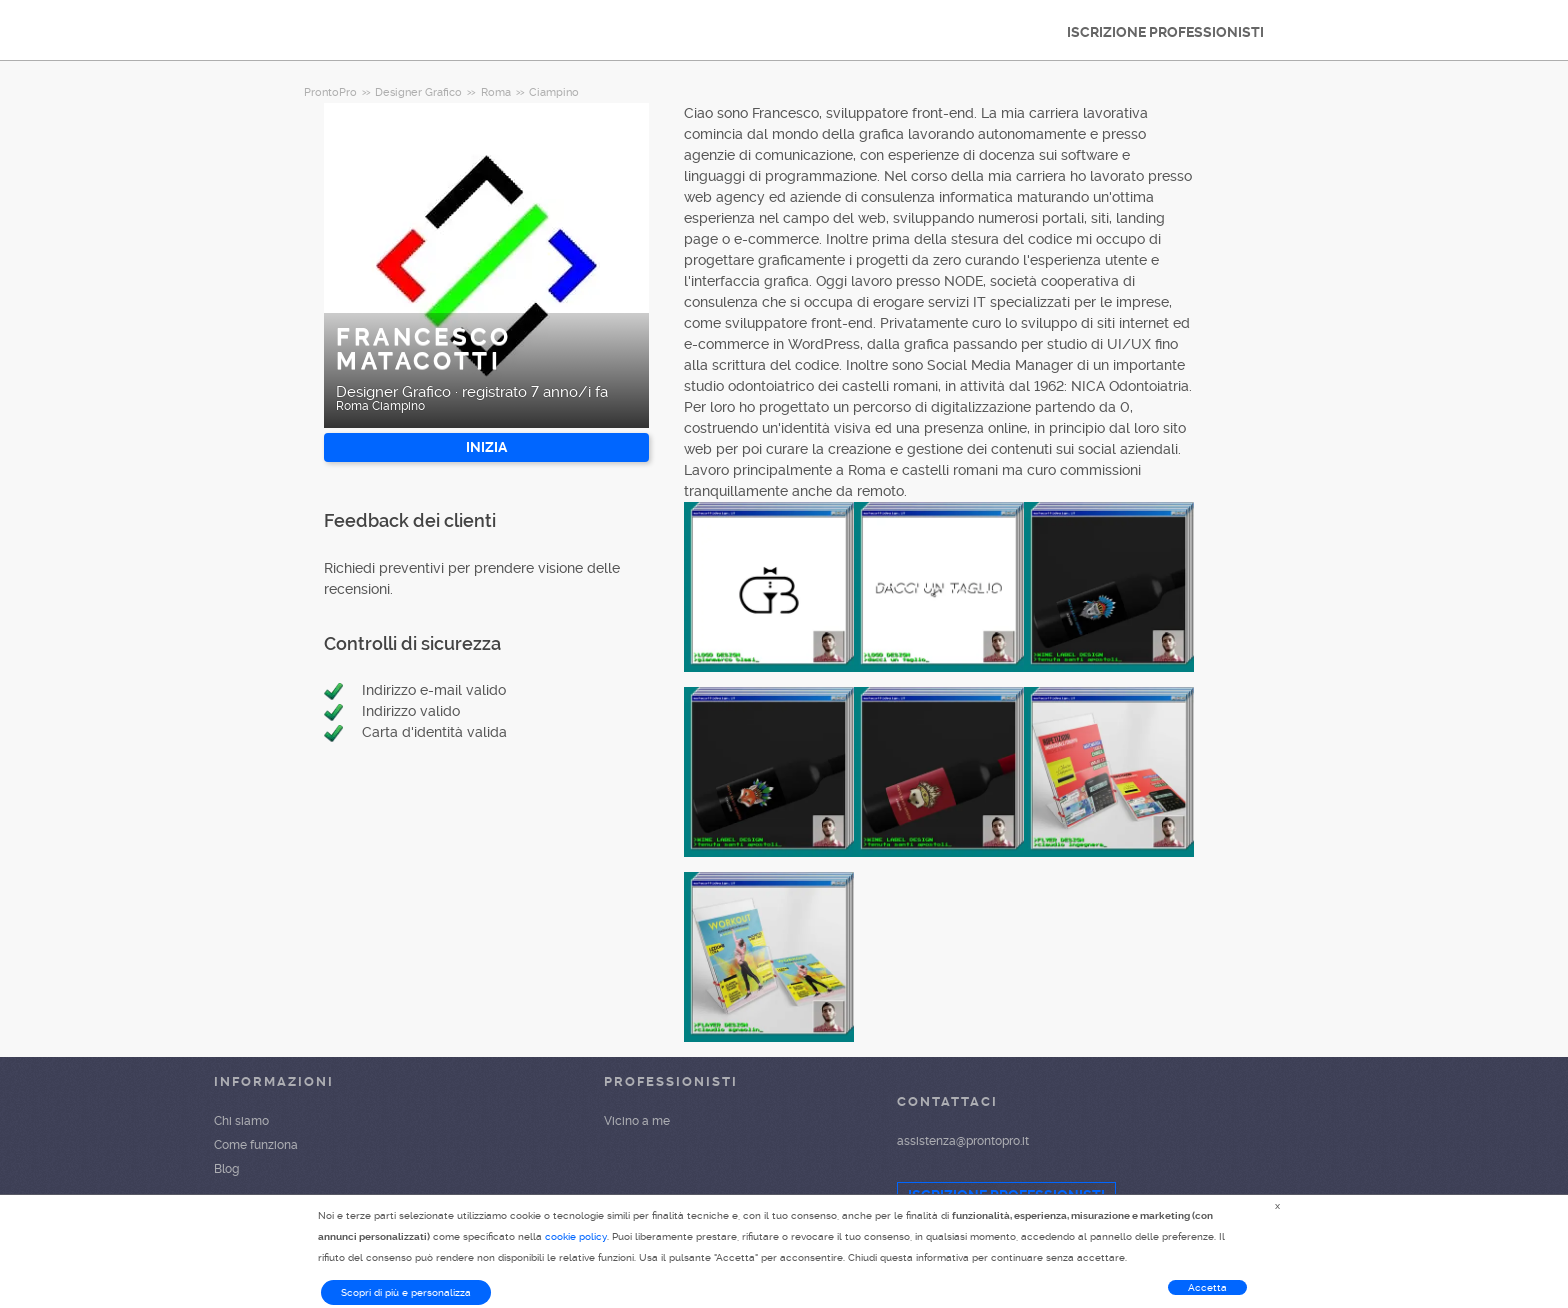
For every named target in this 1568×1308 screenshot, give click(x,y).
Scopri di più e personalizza (406, 1292)
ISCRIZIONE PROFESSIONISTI (1165, 32)
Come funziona (256, 1145)
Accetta (1207, 1287)
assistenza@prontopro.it (963, 1141)
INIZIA (486, 447)
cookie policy (576, 1236)
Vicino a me (637, 1121)
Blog (226, 1169)
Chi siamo (241, 1121)
